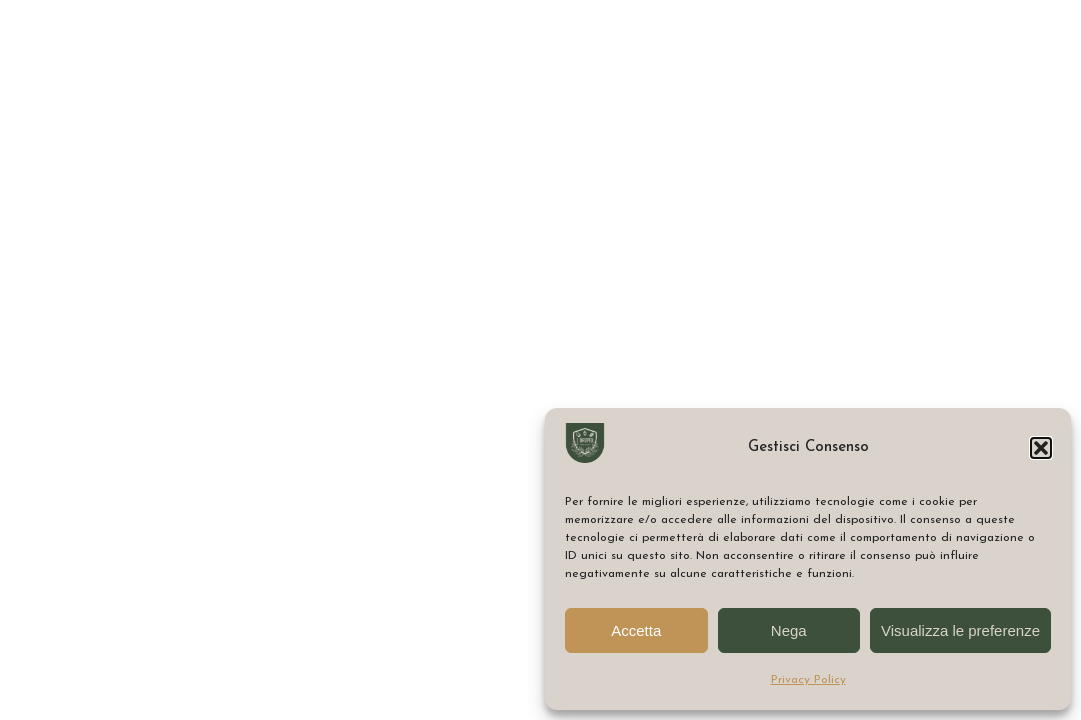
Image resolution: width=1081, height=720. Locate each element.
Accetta (636, 630)
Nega (789, 630)
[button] (1041, 448)
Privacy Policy (808, 680)
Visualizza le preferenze (960, 630)
